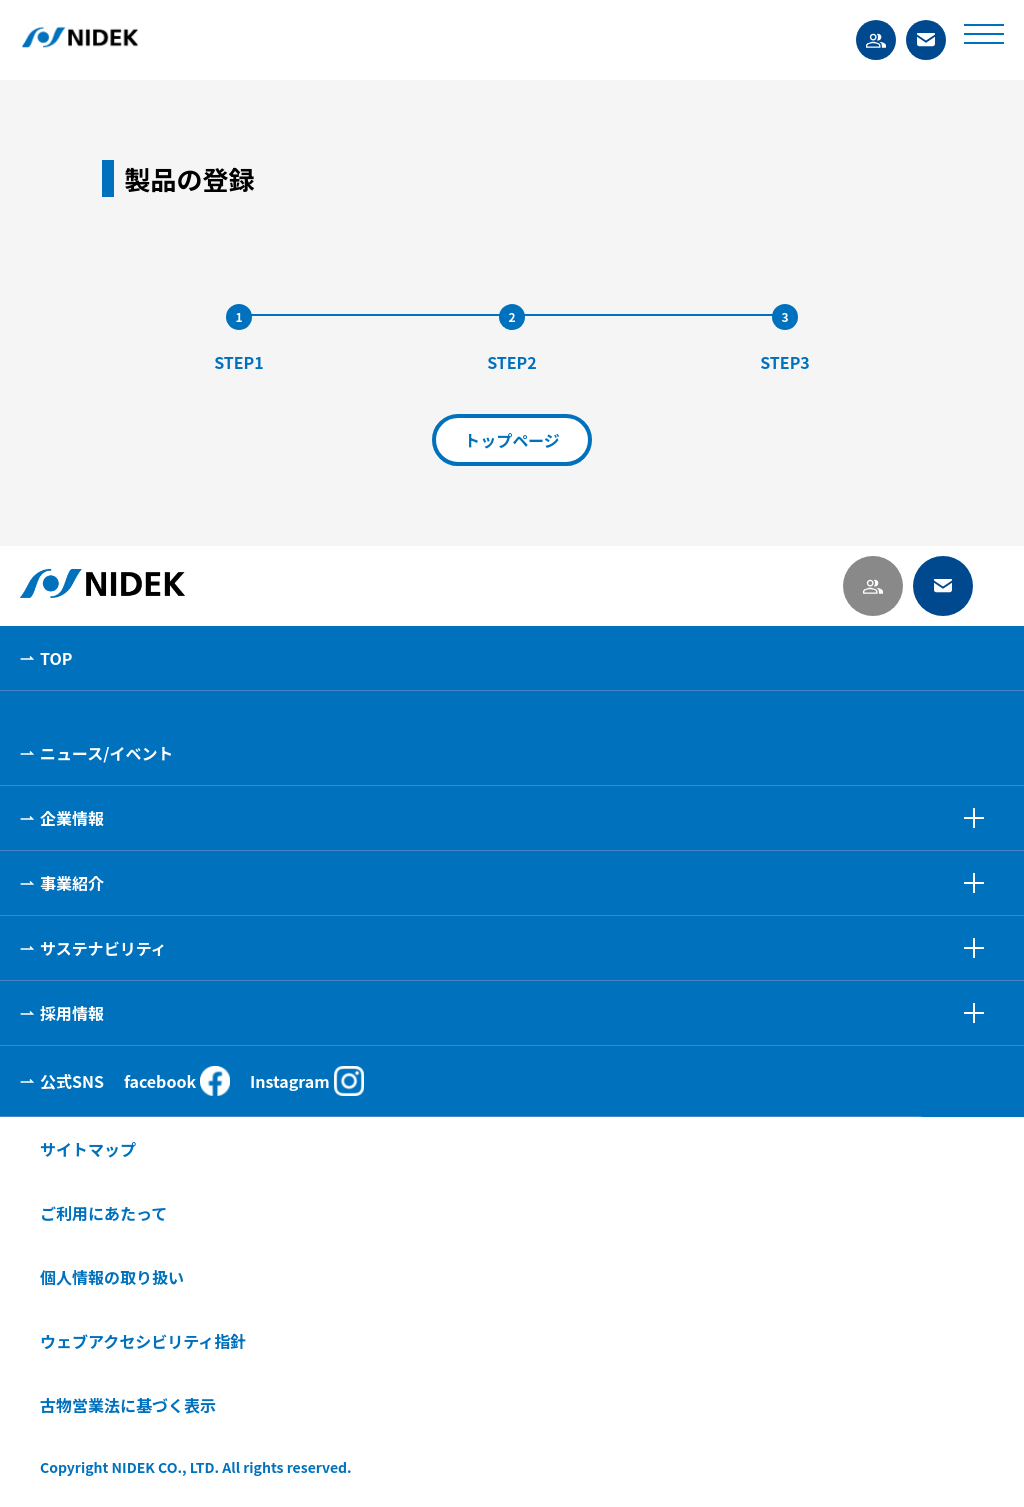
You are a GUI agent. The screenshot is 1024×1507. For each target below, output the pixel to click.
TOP (56, 658)
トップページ (512, 440)
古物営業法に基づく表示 (128, 1405)
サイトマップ (88, 1149)
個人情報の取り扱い (112, 1277)
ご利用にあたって (103, 1213)
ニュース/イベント (106, 753)
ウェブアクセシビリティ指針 (143, 1341)
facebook (177, 1081)
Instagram (307, 1081)
